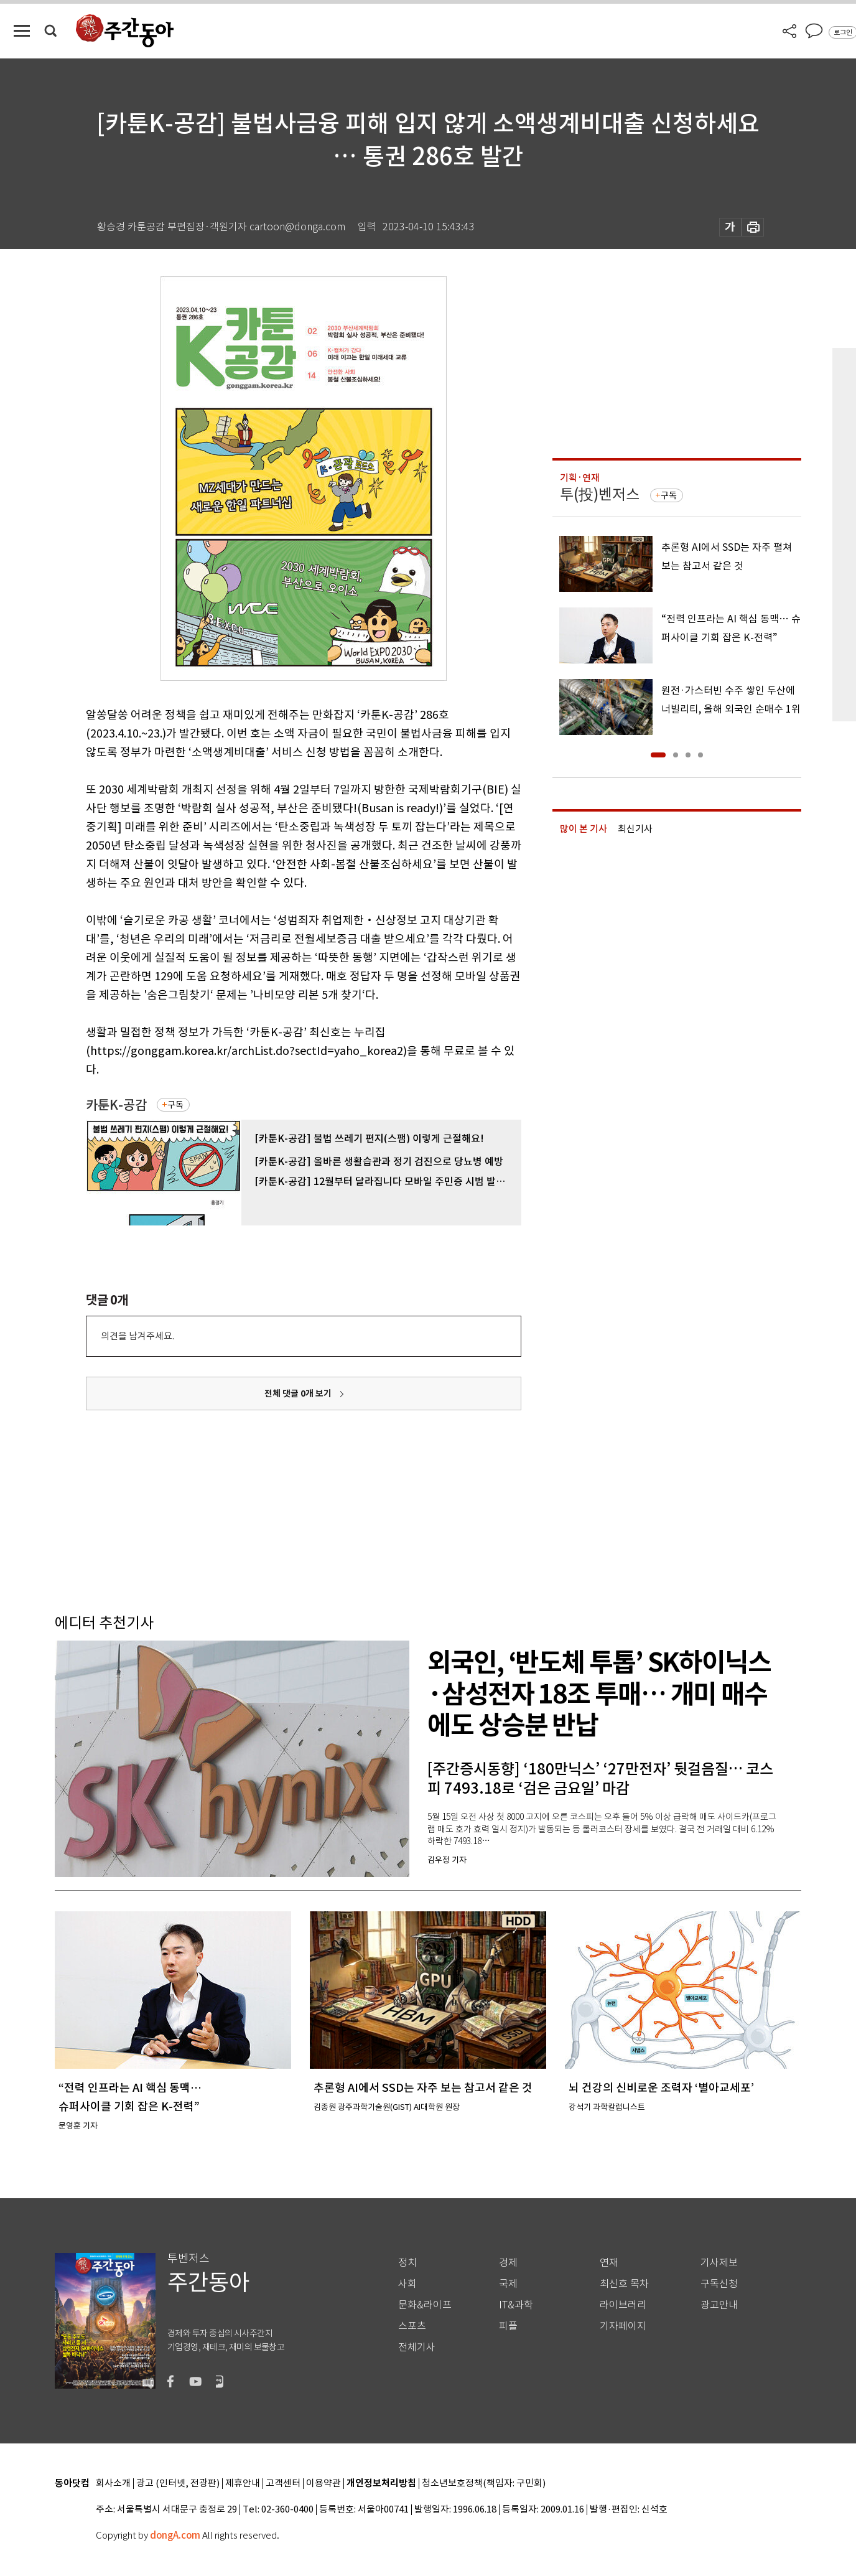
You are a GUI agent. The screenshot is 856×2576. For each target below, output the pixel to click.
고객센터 (283, 2483)
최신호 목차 (624, 2284)
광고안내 (719, 2305)
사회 (407, 2284)
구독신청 (719, 2284)
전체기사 (416, 2347)
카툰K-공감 (116, 1105)
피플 (508, 2326)
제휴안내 (242, 2483)
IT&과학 (516, 2305)
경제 (508, 2263)
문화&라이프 (425, 2305)
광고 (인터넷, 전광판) (178, 2483)
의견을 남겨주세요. (137, 1336)
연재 (609, 2263)
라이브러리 (623, 2305)
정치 (407, 2263)
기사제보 (719, 2263)
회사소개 (113, 2483)
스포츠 (412, 2326)
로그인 (843, 32)
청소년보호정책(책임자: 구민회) (484, 2483)
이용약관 (323, 2483)
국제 (508, 2284)
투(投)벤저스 (600, 494)
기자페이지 (623, 2326)
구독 (175, 1104)
